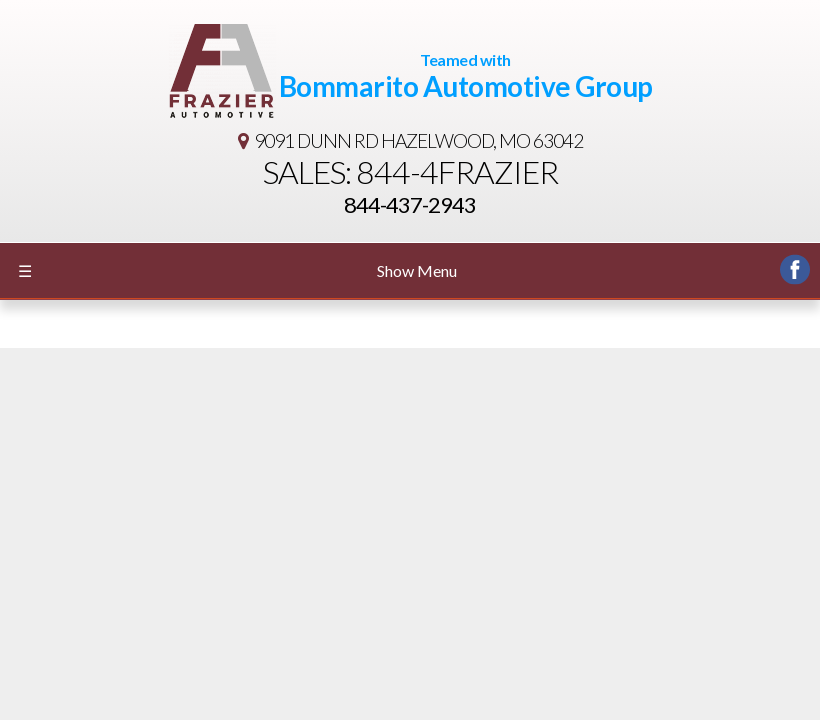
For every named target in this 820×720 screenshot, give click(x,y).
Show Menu (237, 271)
